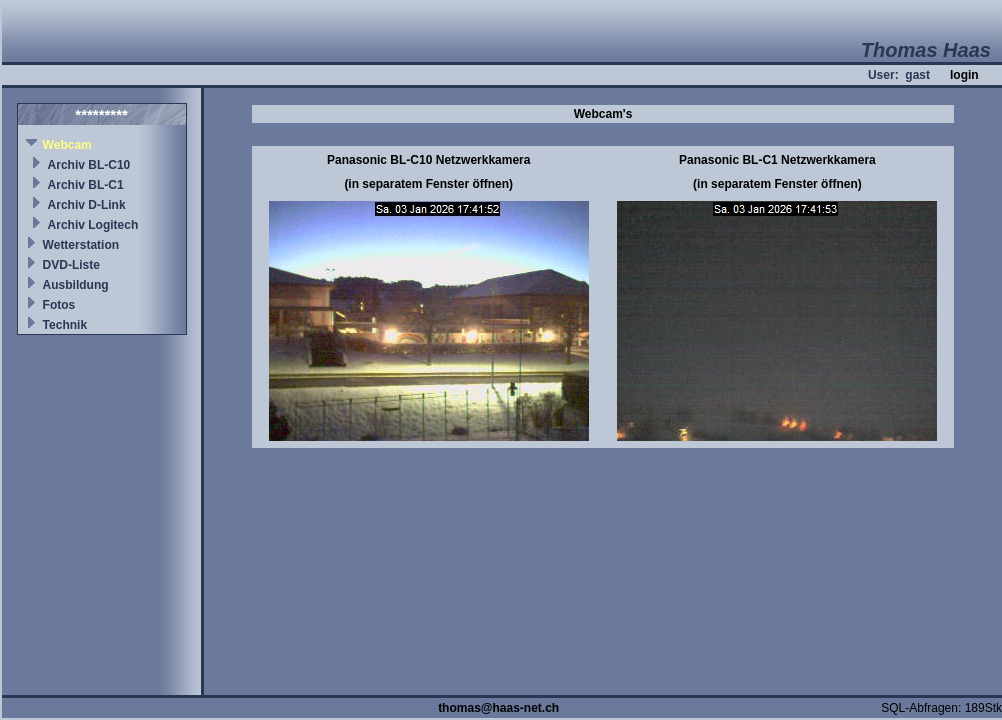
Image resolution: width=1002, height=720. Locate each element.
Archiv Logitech (93, 225)
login (964, 75)
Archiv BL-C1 (86, 185)
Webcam (67, 145)
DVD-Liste (71, 265)
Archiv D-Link (87, 205)
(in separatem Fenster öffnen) (428, 184)
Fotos (59, 305)
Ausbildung (76, 285)
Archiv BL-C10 (89, 165)
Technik (65, 325)
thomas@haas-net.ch (498, 708)
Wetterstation (81, 245)
